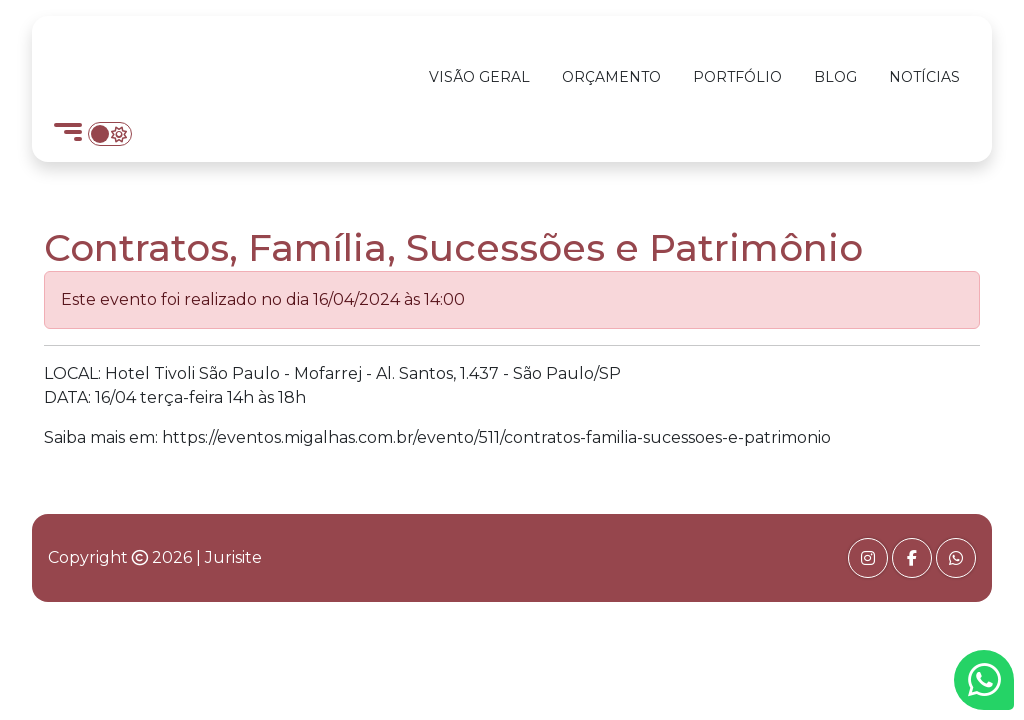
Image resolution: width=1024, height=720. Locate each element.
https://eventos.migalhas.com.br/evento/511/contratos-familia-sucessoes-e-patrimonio (496, 437)
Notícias (924, 77)
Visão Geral (479, 77)
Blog (835, 77)
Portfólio (737, 77)
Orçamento (611, 77)
